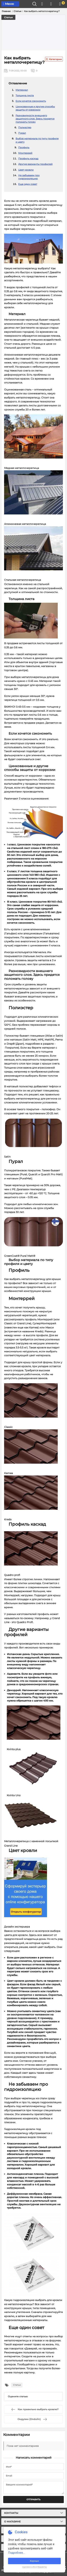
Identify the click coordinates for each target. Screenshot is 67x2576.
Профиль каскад (28, 158)
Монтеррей (25, 153)
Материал (22, 89)
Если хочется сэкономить (31, 101)
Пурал (22, 133)
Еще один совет (27, 184)
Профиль (23, 147)
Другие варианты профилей (35, 164)
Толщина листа (25, 95)
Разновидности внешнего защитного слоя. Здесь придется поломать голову (35, 118)
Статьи (8, 17)
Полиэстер (24, 127)
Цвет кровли (26, 169)
